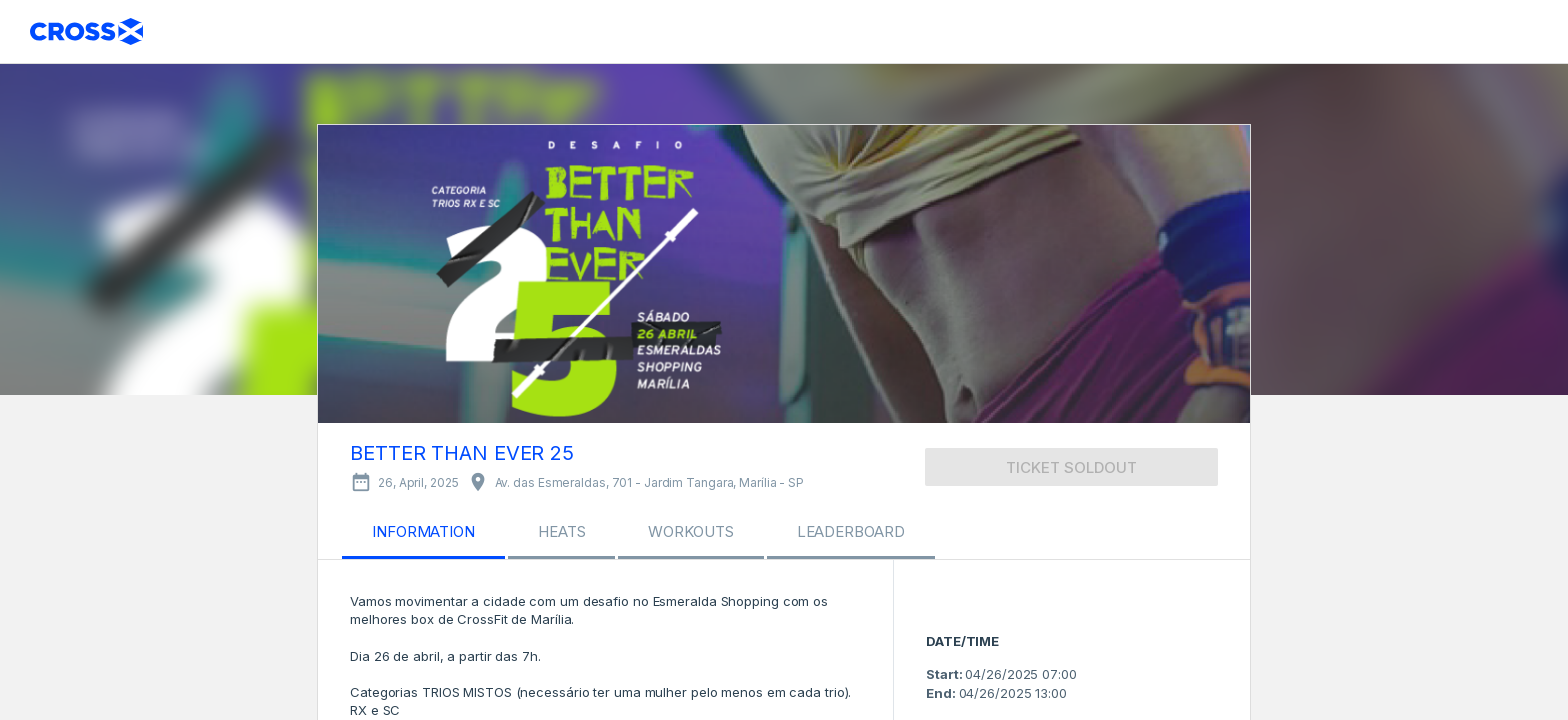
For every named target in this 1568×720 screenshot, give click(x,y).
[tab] (423, 535)
